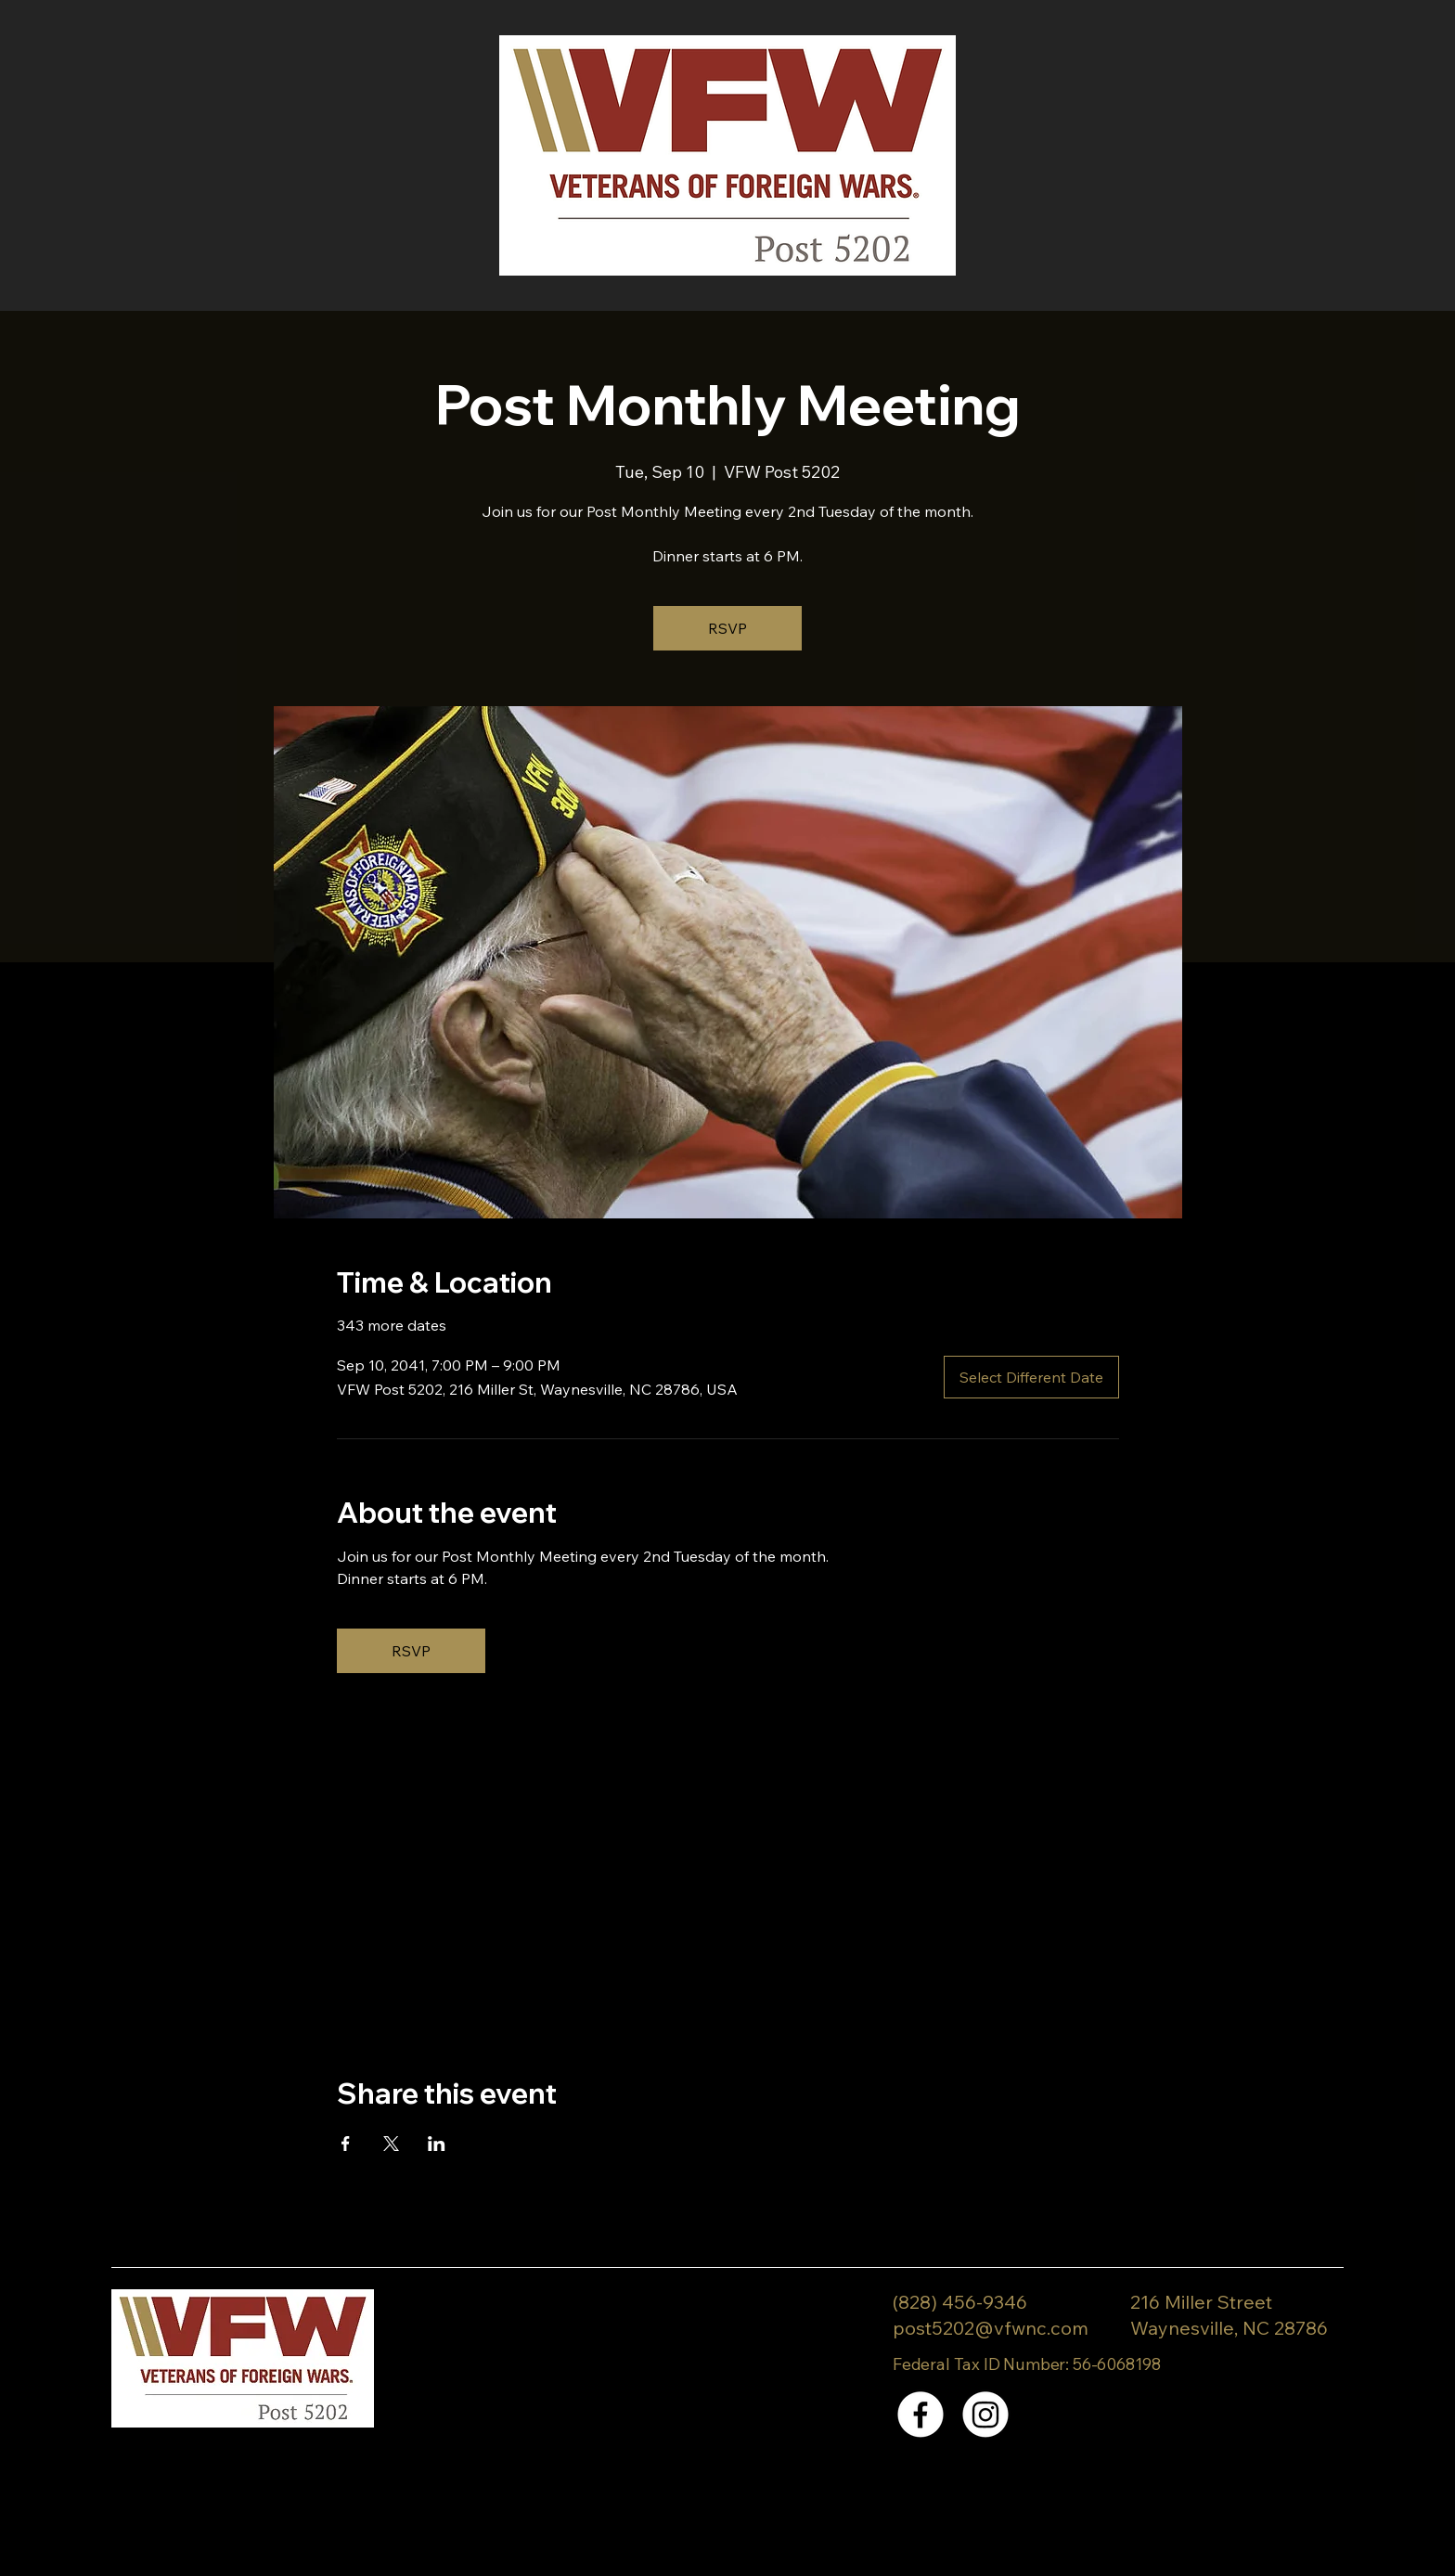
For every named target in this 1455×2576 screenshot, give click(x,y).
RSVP (727, 628)
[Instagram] (985, 2414)
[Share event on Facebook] (345, 2143)
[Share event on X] (391, 2143)
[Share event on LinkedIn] (436, 2143)
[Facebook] (920, 2414)
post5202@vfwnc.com (990, 2327)
